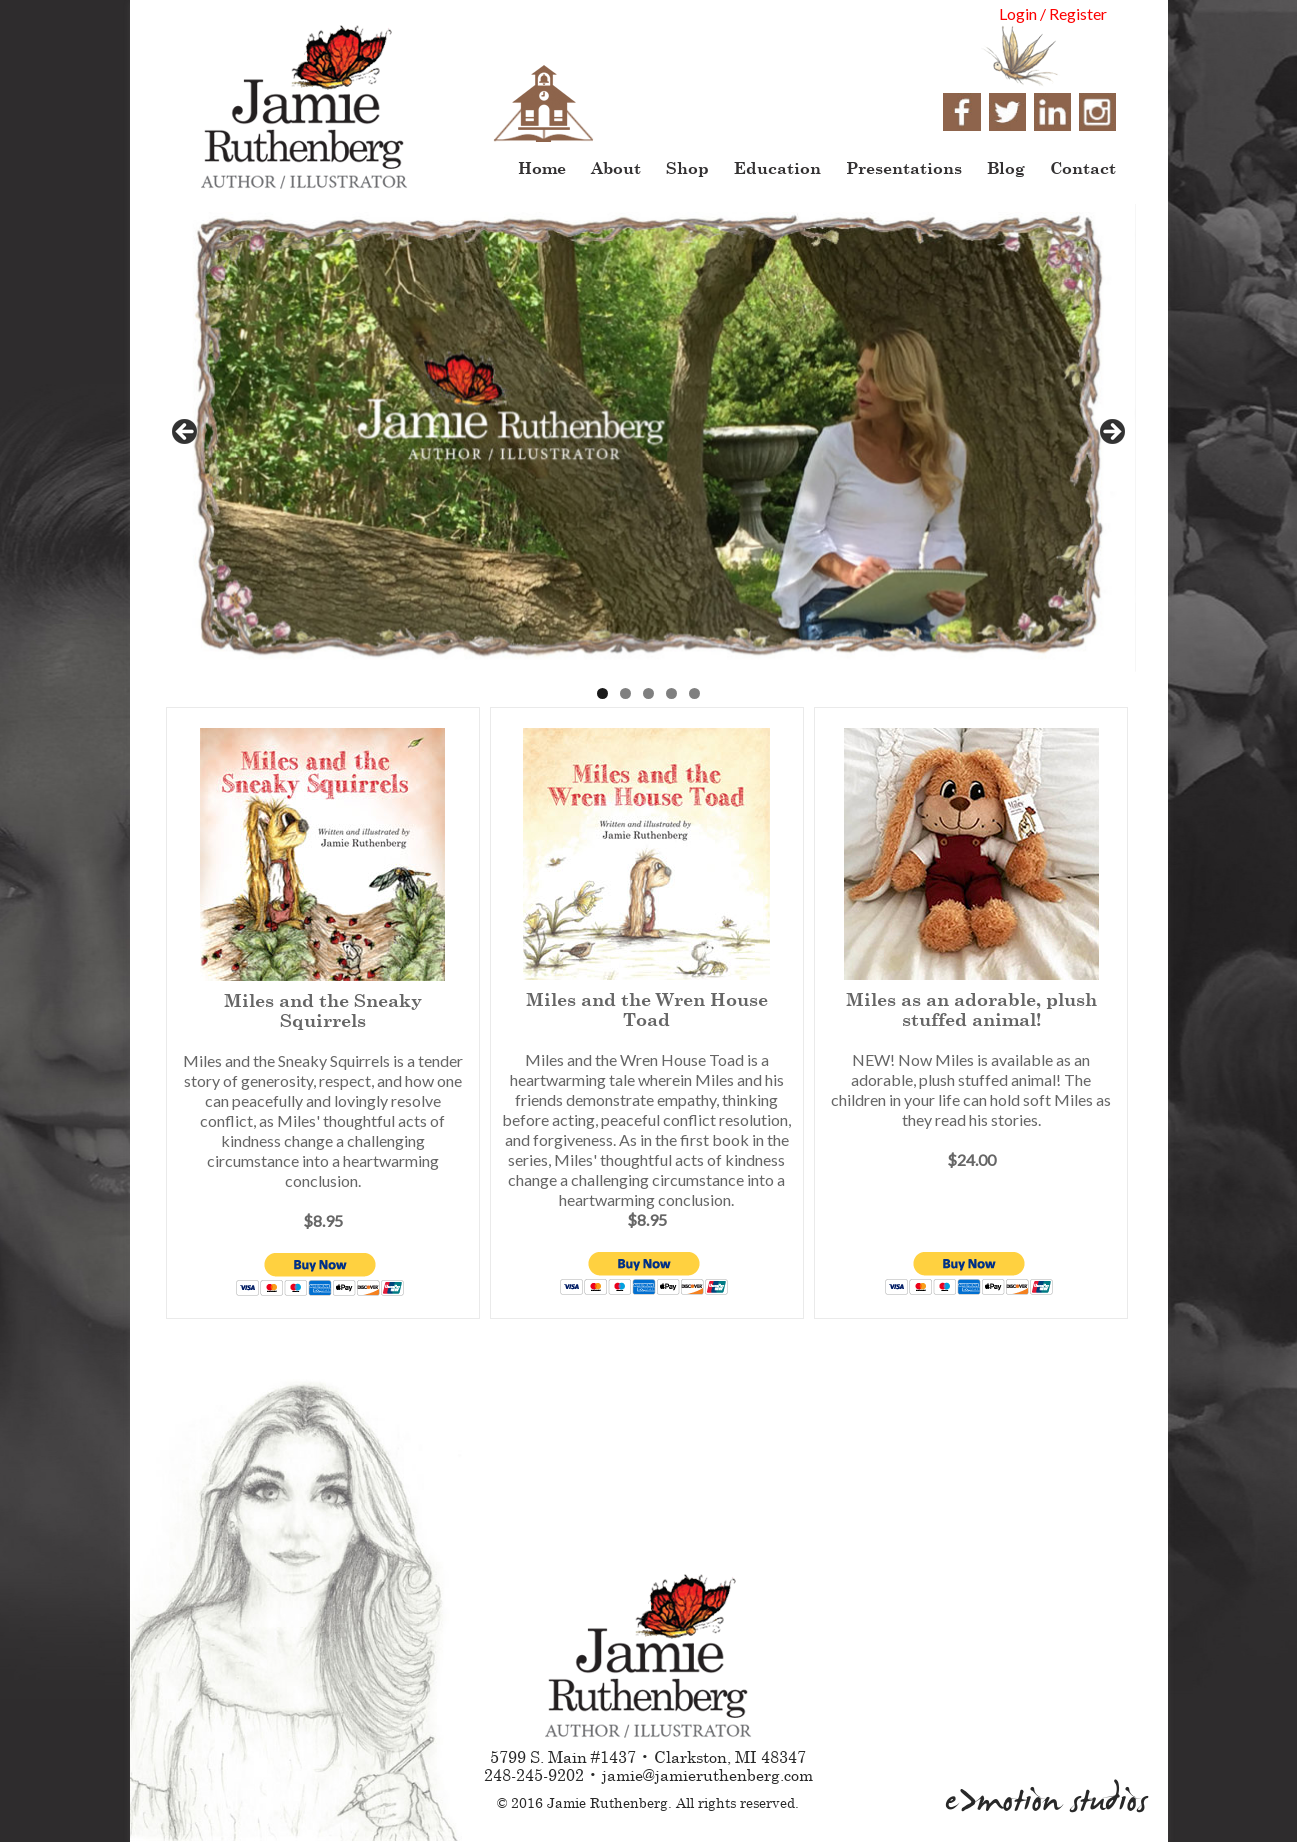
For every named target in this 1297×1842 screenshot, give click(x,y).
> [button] (1111, 433)
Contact (1083, 167)
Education (777, 167)
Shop (687, 167)
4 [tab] (671, 693)
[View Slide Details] (649, 438)
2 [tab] (625, 693)
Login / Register (1053, 13)
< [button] (186, 433)
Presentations (904, 167)
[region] (649, 438)
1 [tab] (602, 693)
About (616, 167)
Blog (1006, 167)
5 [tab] (694, 693)
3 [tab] (648, 693)
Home (542, 167)
